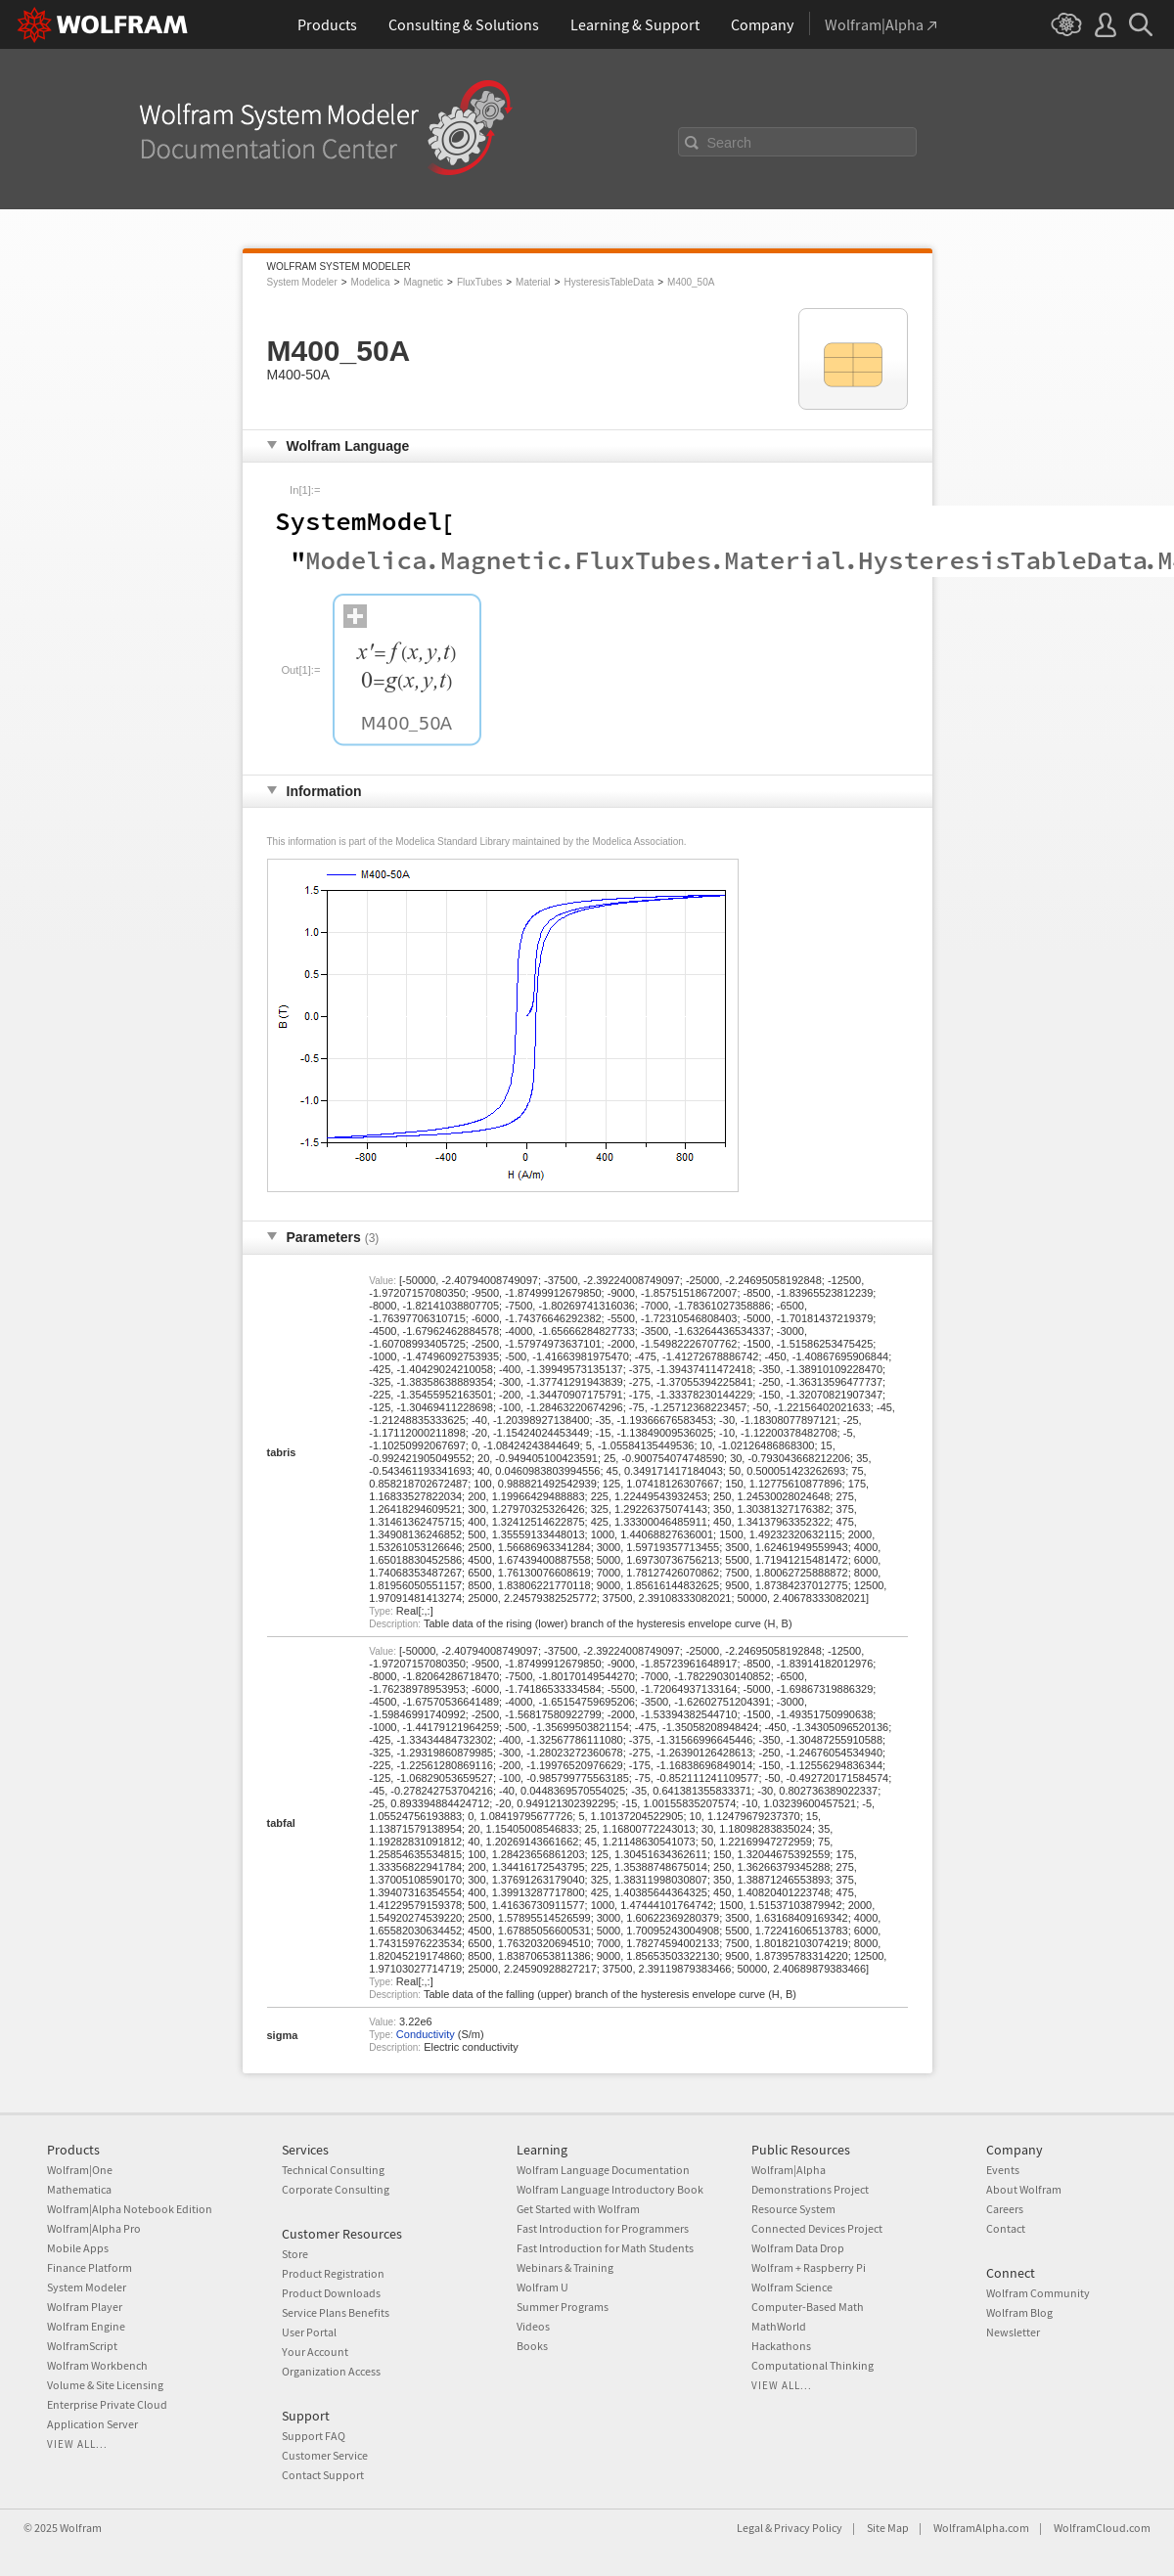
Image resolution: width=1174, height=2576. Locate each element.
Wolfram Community (1038, 2293)
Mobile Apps (78, 2248)
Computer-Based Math (807, 2306)
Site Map (888, 2527)
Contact (1005, 2228)
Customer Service (325, 2455)
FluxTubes (479, 282)
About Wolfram (1023, 2189)
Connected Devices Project (816, 2228)
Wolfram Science (792, 2287)
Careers (1004, 2208)
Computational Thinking (812, 2365)
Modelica (370, 282)
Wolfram (81, 2527)
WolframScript (82, 2345)
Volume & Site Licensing (105, 2384)
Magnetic (423, 282)
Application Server (92, 2424)
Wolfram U (542, 2287)
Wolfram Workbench (97, 2365)
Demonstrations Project (810, 2189)
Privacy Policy (808, 2527)
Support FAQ (313, 2435)
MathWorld (778, 2326)
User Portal (309, 2332)
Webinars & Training (565, 2267)
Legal (750, 2527)
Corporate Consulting (335, 2189)
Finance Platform (89, 2267)
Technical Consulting (333, 2169)
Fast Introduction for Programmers (603, 2228)
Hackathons (781, 2345)
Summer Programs (563, 2306)
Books (532, 2345)
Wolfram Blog (1019, 2312)
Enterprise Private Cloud (107, 2404)
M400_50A (690, 282)
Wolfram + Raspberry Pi (808, 2267)
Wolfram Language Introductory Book (610, 2189)
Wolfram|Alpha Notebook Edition (129, 2208)
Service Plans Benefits (335, 2312)
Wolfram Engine (86, 2326)
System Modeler (302, 282)
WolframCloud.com (1102, 2527)
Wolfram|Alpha (788, 2169)
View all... (77, 2444)
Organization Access (331, 2371)
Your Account (315, 2351)
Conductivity (425, 2034)
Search (729, 143)
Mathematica (79, 2189)
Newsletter (1013, 2332)
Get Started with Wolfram (578, 2208)
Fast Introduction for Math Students (605, 2248)
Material (533, 282)
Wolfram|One (80, 2169)
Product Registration (333, 2273)
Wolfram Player (84, 2306)
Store (295, 2253)
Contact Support (323, 2474)
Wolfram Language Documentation (603, 2169)
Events (1002, 2169)
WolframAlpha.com (981, 2527)
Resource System (793, 2208)
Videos (533, 2326)
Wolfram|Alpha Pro (94, 2228)
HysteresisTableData (609, 282)
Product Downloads (331, 2293)
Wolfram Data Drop (797, 2248)
